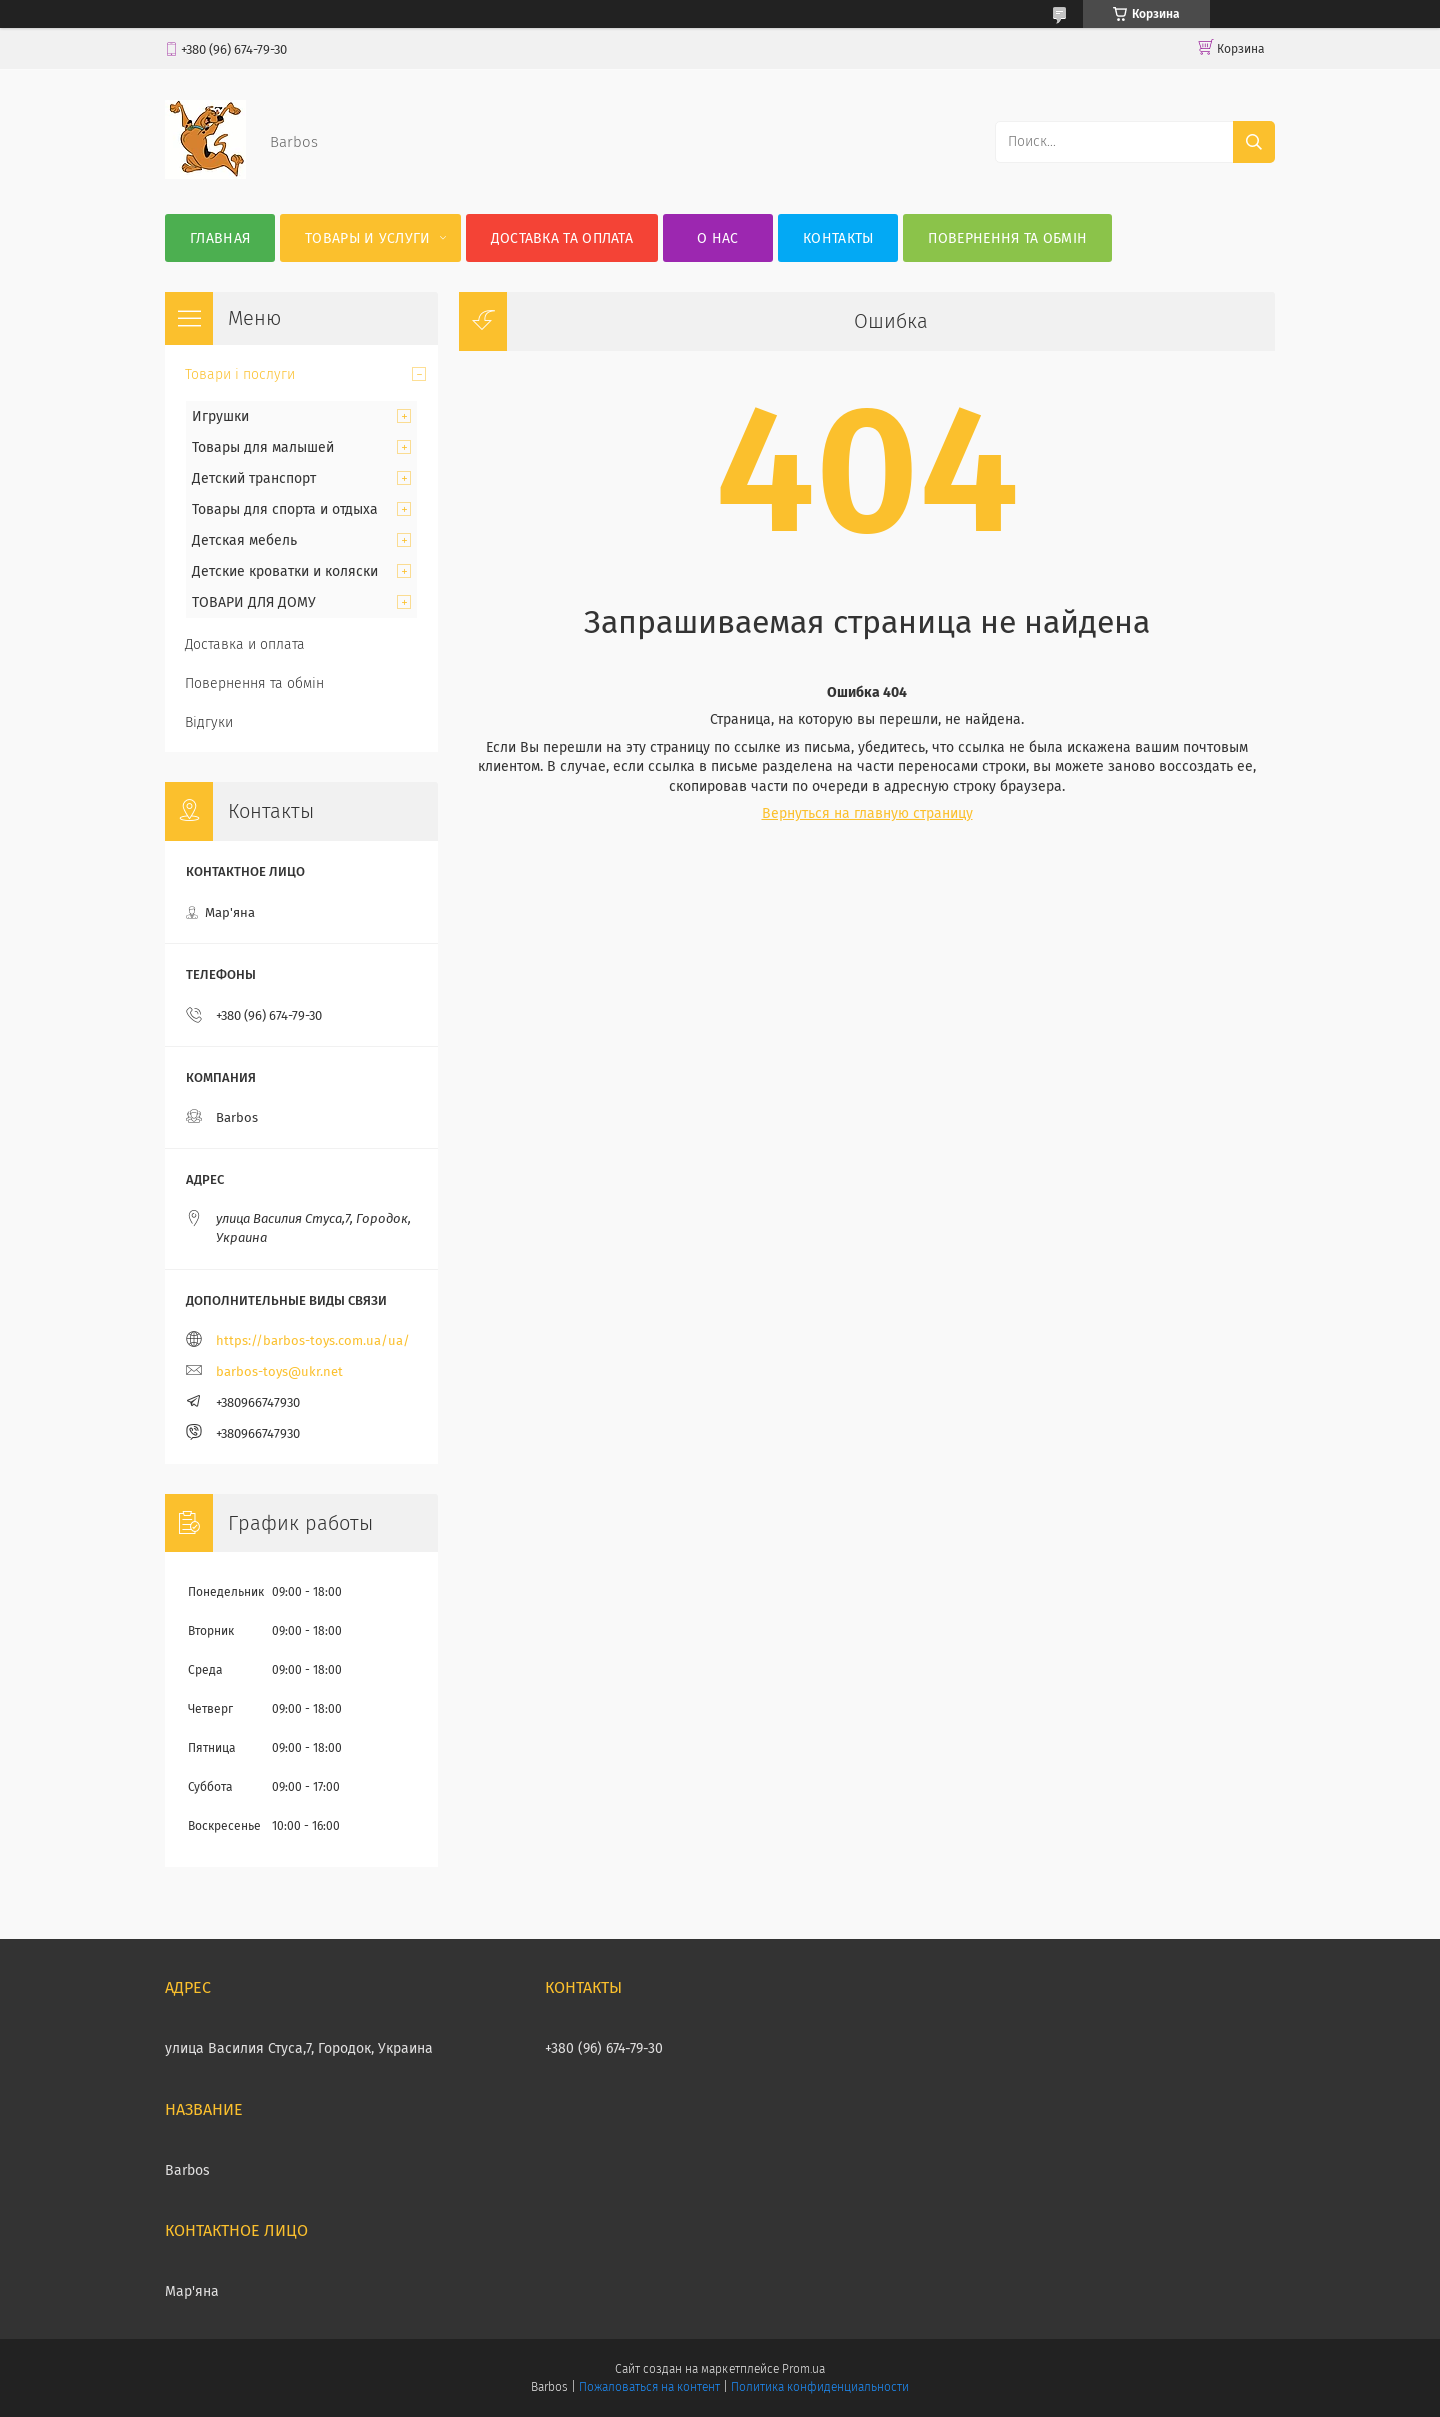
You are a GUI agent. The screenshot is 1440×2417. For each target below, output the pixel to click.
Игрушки (220, 416)
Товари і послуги (240, 374)
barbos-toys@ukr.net (279, 1371)
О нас (718, 238)
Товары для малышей (263, 447)
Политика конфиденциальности (820, 2387)
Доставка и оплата (245, 644)
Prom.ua (803, 2369)
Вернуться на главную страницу (867, 813)
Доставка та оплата (562, 238)
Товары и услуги (368, 238)
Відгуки (209, 722)
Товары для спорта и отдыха (285, 509)
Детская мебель (244, 540)
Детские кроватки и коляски (285, 571)
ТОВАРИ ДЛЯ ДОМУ (254, 602)
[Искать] (1254, 142)
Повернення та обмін (1007, 238)
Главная (220, 238)
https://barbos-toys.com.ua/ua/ (313, 1340)
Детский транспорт (254, 478)
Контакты (838, 238)
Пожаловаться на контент (649, 2387)
